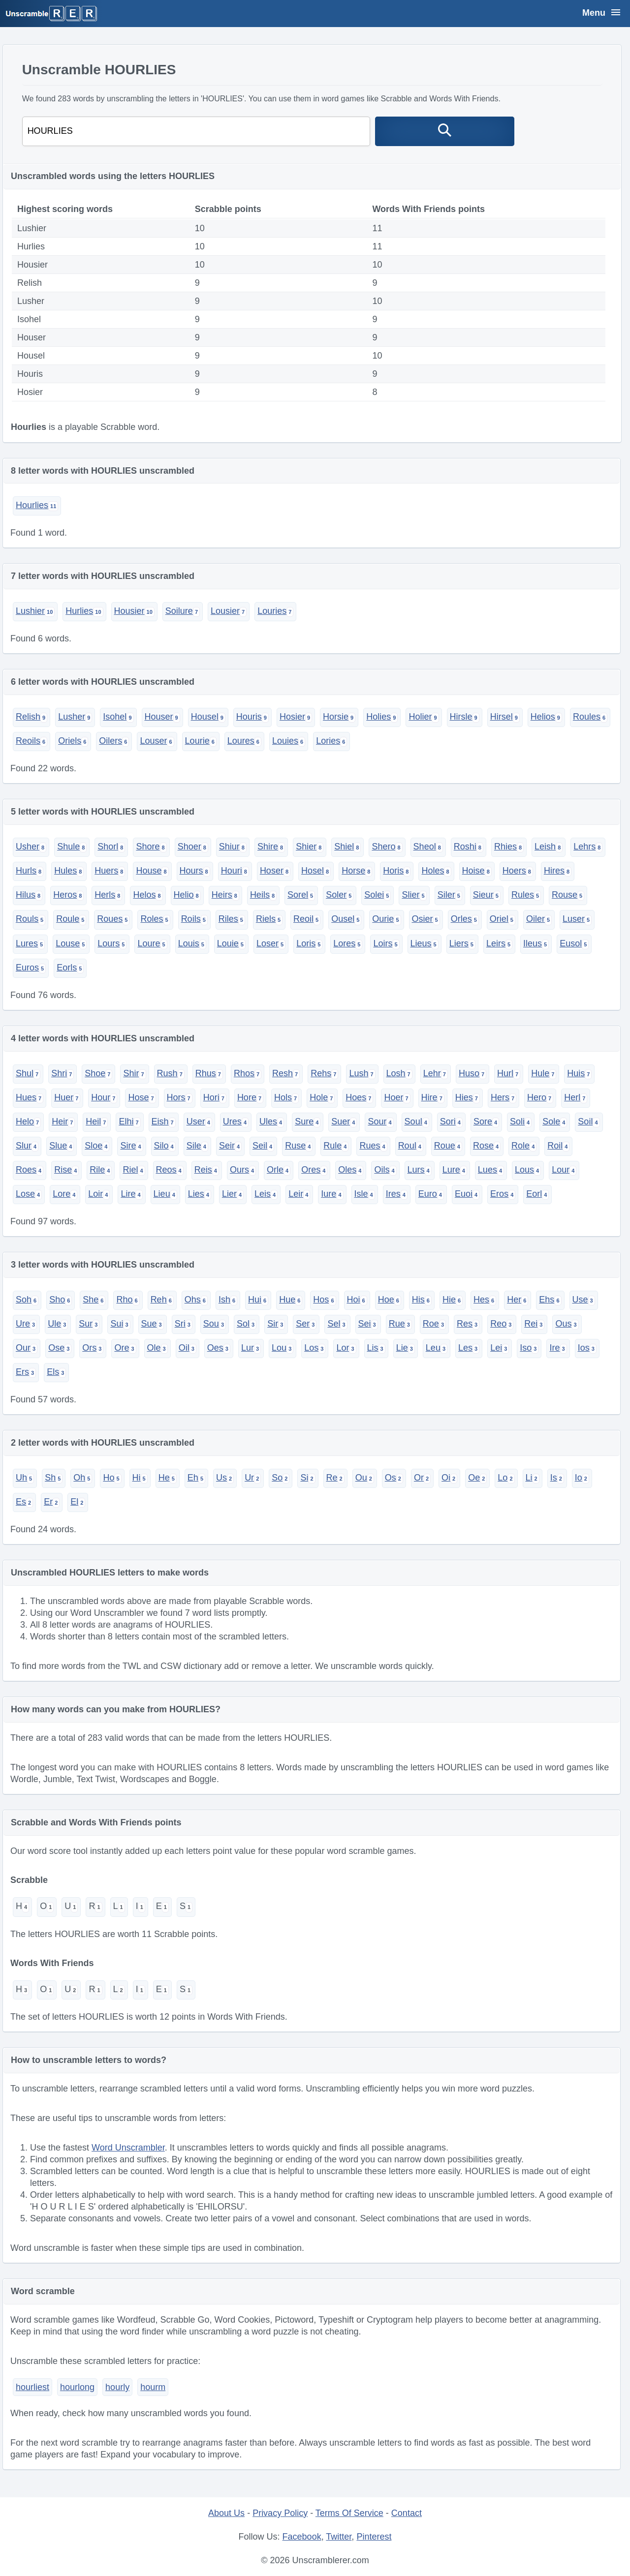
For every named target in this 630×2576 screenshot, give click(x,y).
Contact (406, 2513)
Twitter (338, 2537)
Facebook (302, 2537)
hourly (117, 2387)
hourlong (77, 2387)
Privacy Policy (280, 2513)
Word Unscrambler (128, 2147)
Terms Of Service (349, 2513)
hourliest (32, 2387)
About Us (226, 2513)
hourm (152, 2387)
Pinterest (373, 2537)
